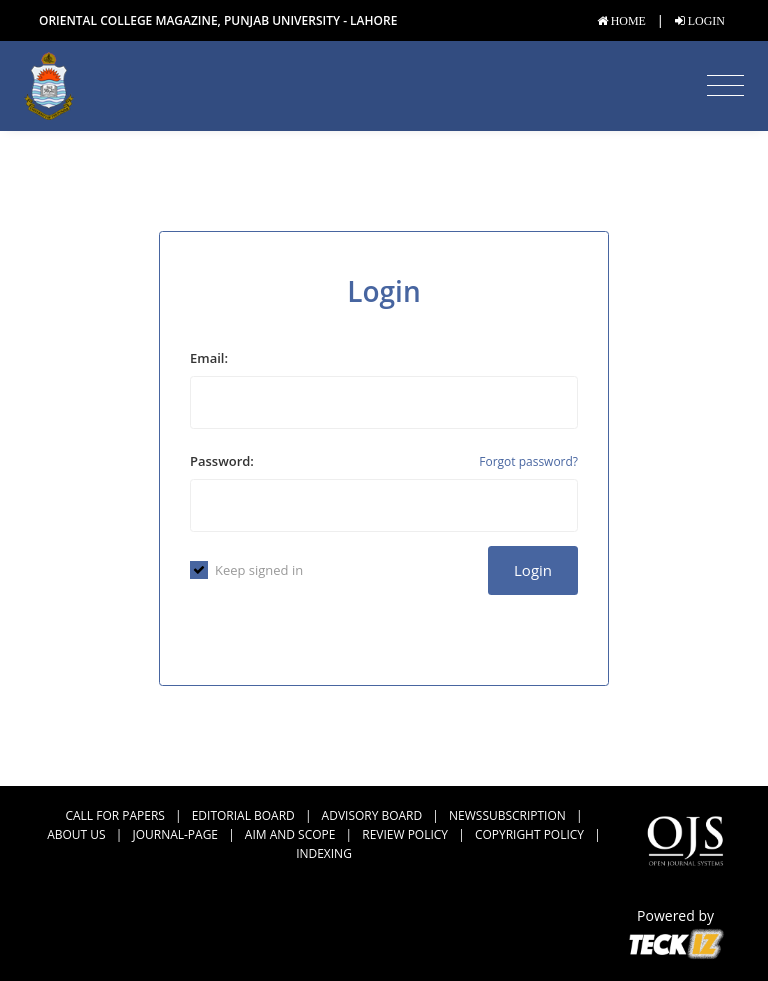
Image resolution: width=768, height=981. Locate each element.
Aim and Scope (290, 834)
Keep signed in (246, 570)
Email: (209, 358)
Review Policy (405, 834)
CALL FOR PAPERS (114, 815)
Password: (222, 461)
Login (533, 570)
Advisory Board (372, 815)
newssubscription (507, 815)
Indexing (324, 853)
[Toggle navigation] (725, 86)
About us (76, 834)
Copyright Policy (529, 834)
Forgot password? (528, 461)
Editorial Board (243, 815)
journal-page (175, 834)
